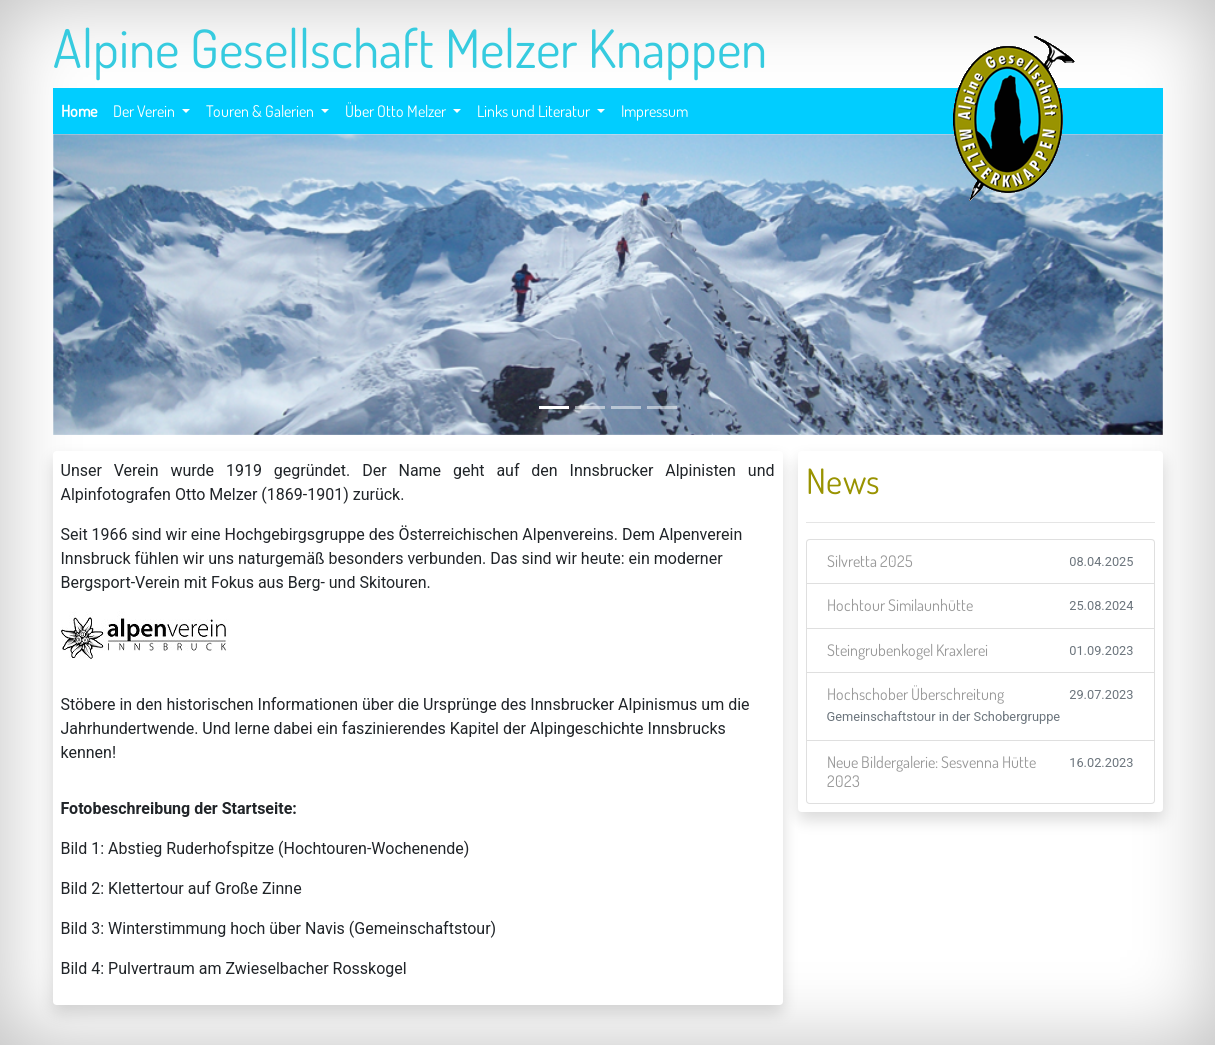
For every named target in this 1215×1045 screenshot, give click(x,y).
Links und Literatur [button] (535, 111)
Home (79, 108)
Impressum (655, 108)
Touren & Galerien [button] (261, 111)
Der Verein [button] (145, 111)
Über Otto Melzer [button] (397, 111)
